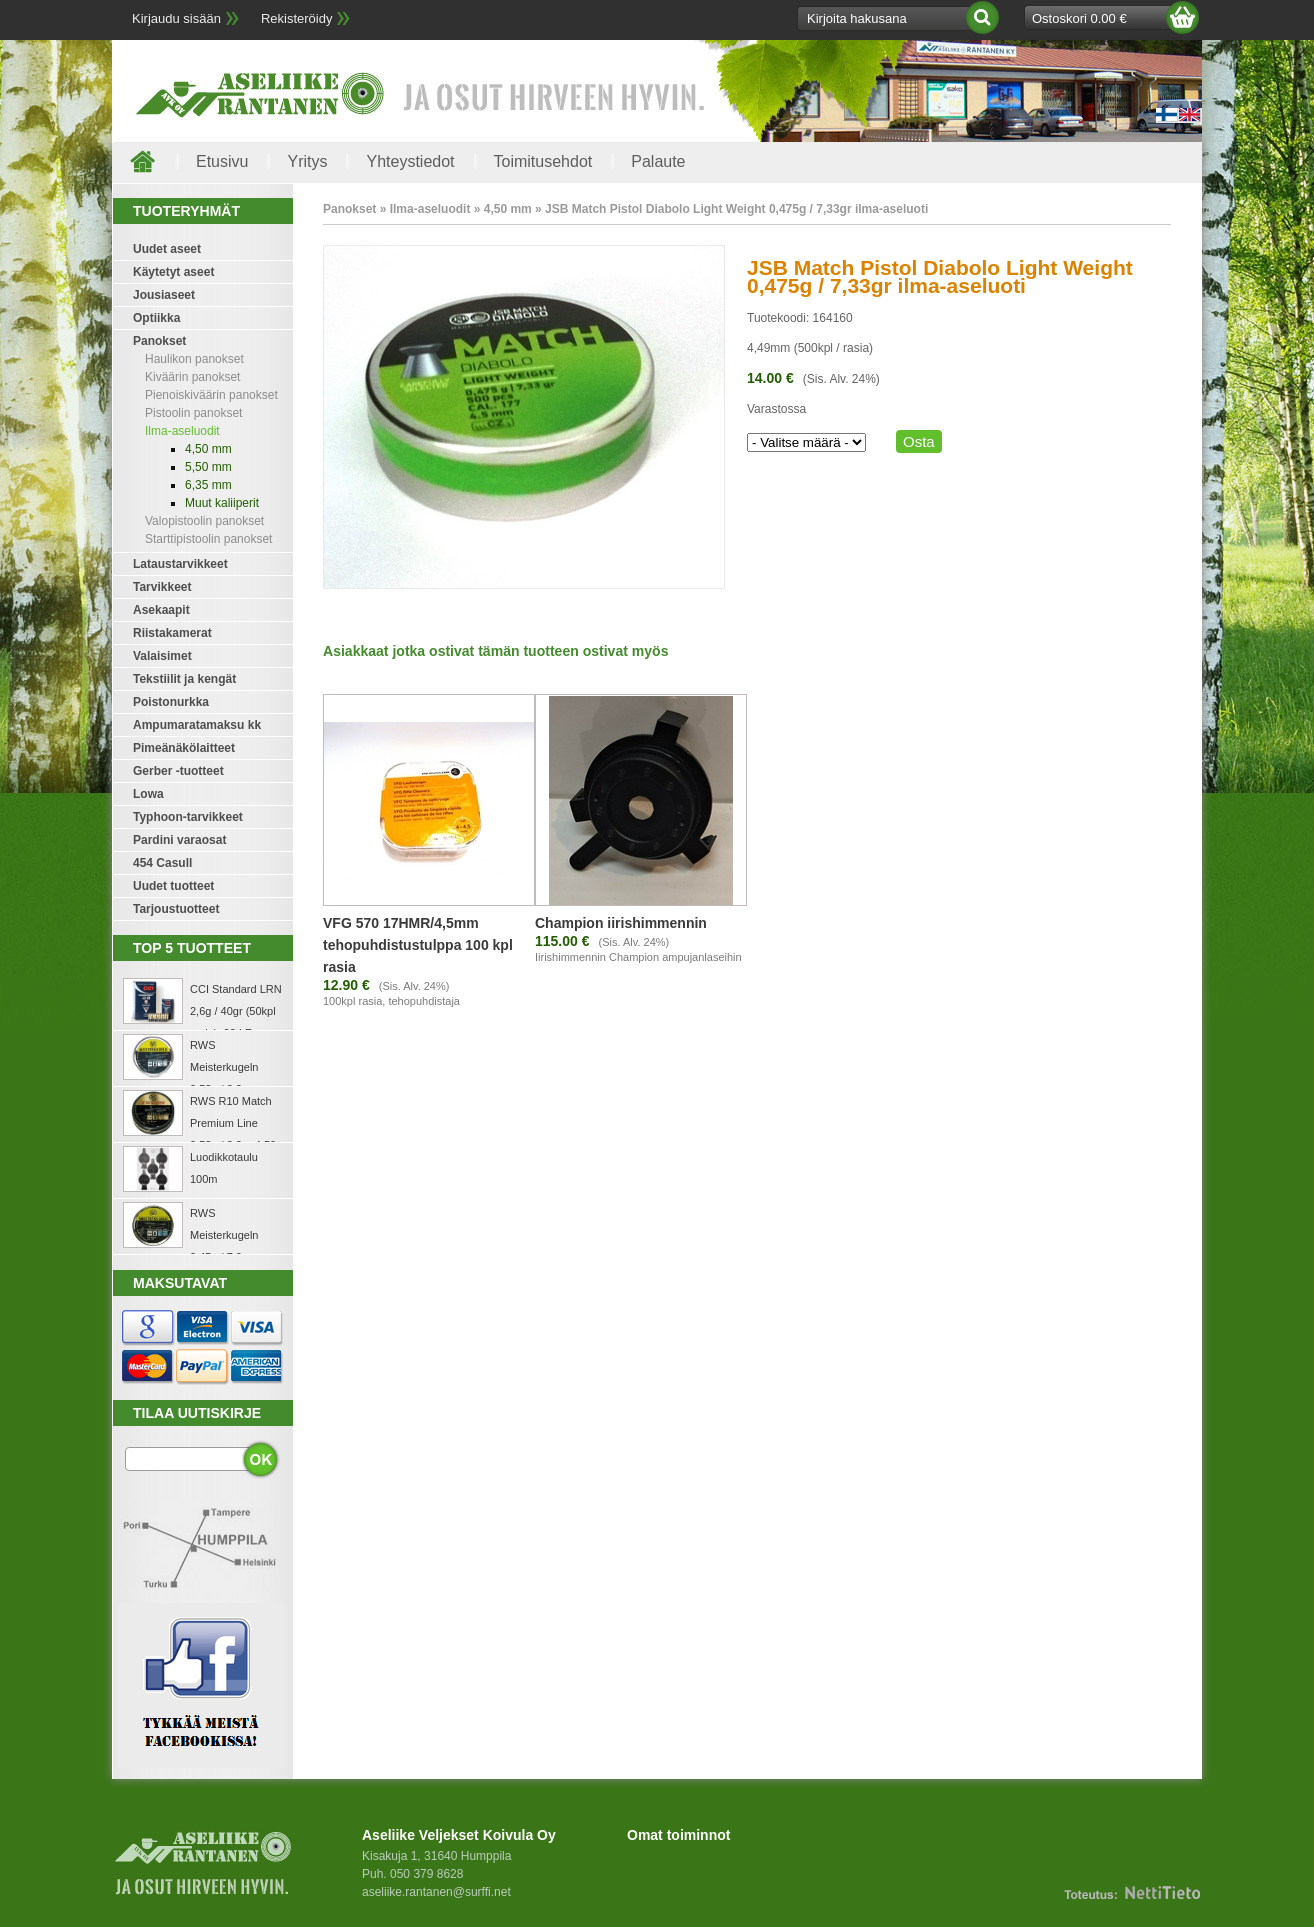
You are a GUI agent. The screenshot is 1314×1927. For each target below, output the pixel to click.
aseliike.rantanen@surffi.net (436, 1892)
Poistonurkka (171, 702)
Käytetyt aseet (173, 272)
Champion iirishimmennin (621, 923)
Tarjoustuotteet (176, 909)
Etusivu (222, 161)
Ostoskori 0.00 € (1079, 18)
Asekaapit (161, 610)
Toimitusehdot (543, 161)
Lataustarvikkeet (180, 564)
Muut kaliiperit (222, 503)
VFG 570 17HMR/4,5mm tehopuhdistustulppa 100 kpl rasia (418, 945)
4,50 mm (208, 449)
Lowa (148, 794)
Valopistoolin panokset (204, 521)
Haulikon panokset (194, 359)
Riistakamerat (172, 633)
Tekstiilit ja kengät (184, 679)
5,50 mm (208, 467)
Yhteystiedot (410, 161)
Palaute (658, 161)
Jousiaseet (164, 295)
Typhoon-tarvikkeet (188, 817)
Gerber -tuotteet (178, 771)
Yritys (307, 161)
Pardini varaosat (179, 840)
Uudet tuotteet (173, 886)
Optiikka (156, 318)
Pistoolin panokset (193, 413)
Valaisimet (162, 656)
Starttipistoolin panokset (208, 539)
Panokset (159, 341)
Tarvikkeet (162, 587)
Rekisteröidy (297, 18)
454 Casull (162, 863)
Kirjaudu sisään (176, 18)
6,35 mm (208, 485)
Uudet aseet (167, 249)
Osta (919, 441)
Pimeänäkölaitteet (184, 748)
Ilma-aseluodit (182, 431)
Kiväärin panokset (192, 377)
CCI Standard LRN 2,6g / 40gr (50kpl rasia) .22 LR (236, 1011)
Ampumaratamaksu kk (197, 725)
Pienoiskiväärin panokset (211, 395)
